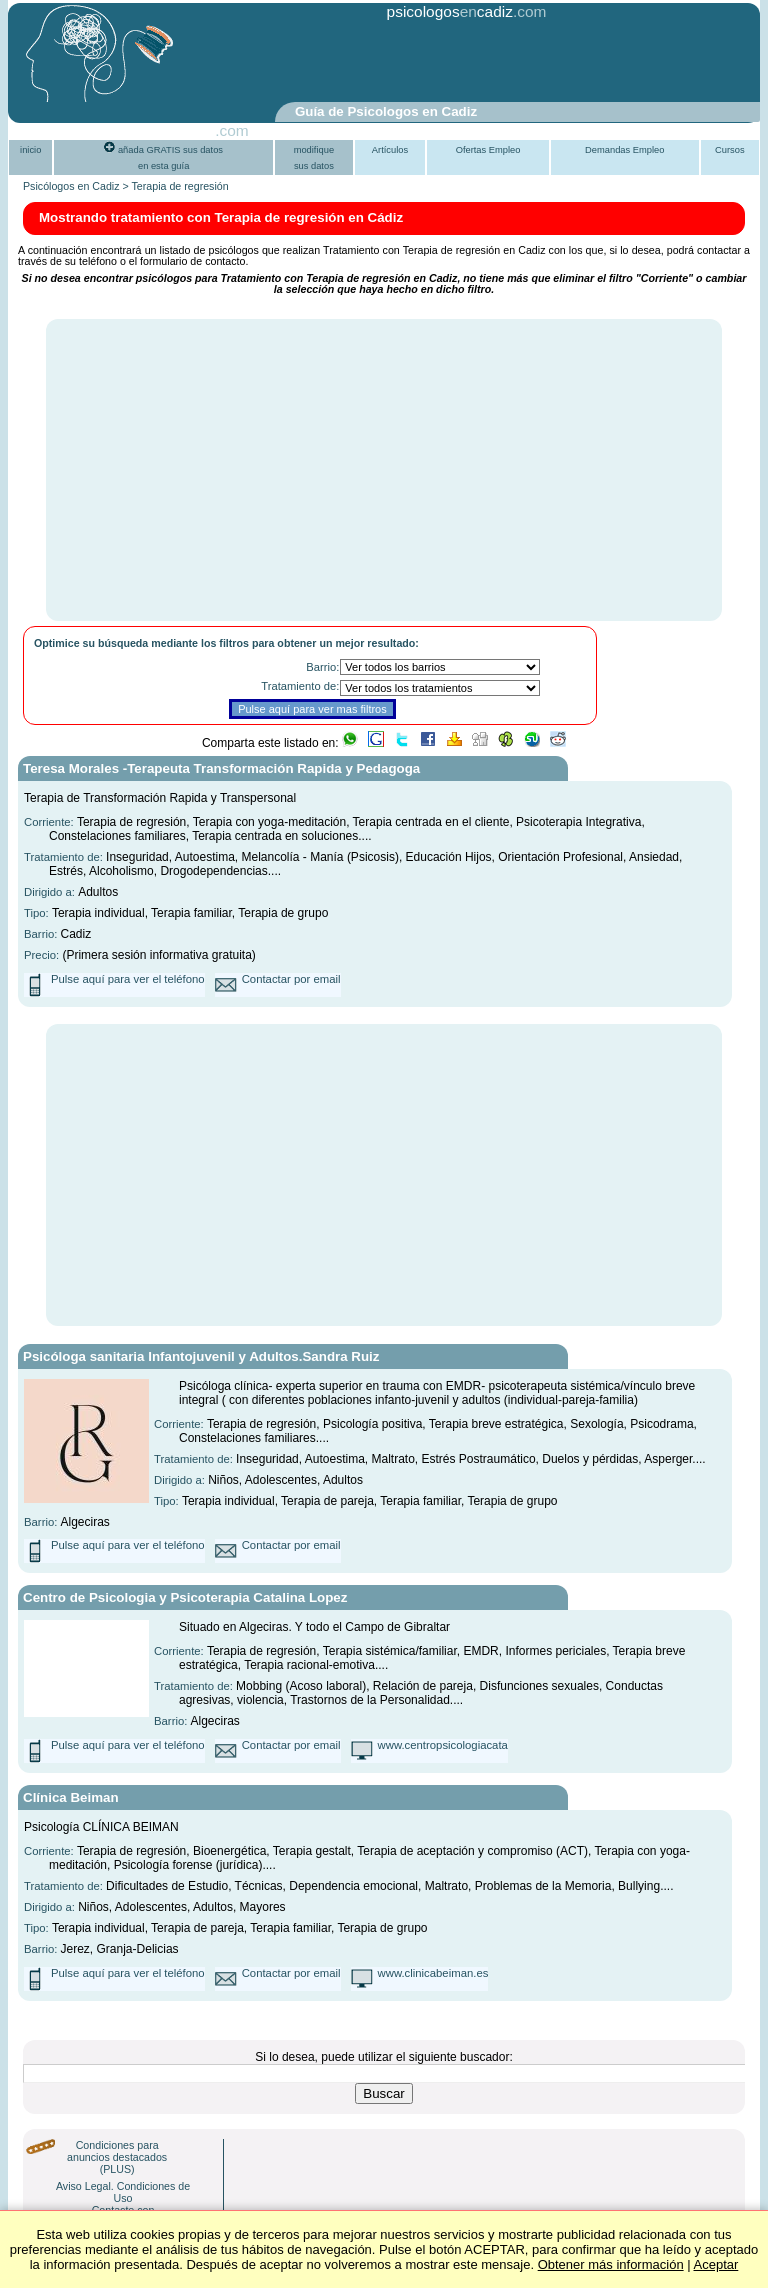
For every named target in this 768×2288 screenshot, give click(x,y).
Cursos (730, 150)
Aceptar (716, 2264)
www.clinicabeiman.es (433, 1973)
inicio (30, 150)
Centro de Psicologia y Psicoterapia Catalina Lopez (185, 1597)
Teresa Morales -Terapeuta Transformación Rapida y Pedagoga (221, 768)
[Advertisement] (336, 63)
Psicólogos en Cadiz (71, 186)
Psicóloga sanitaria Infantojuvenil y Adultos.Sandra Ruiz (201, 1356)
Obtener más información (611, 2264)
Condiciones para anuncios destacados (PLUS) (117, 2157)
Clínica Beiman (71, 1797)
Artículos (390, 150)
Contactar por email (291, 979)
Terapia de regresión (180, 186)
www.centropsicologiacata (443, 1745)
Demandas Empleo (624, 150)
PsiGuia (188, 130)
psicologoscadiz (450, 11)
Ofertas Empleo (488, 150)
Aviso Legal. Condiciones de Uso (123, 2192)
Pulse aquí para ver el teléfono (128, 979)
